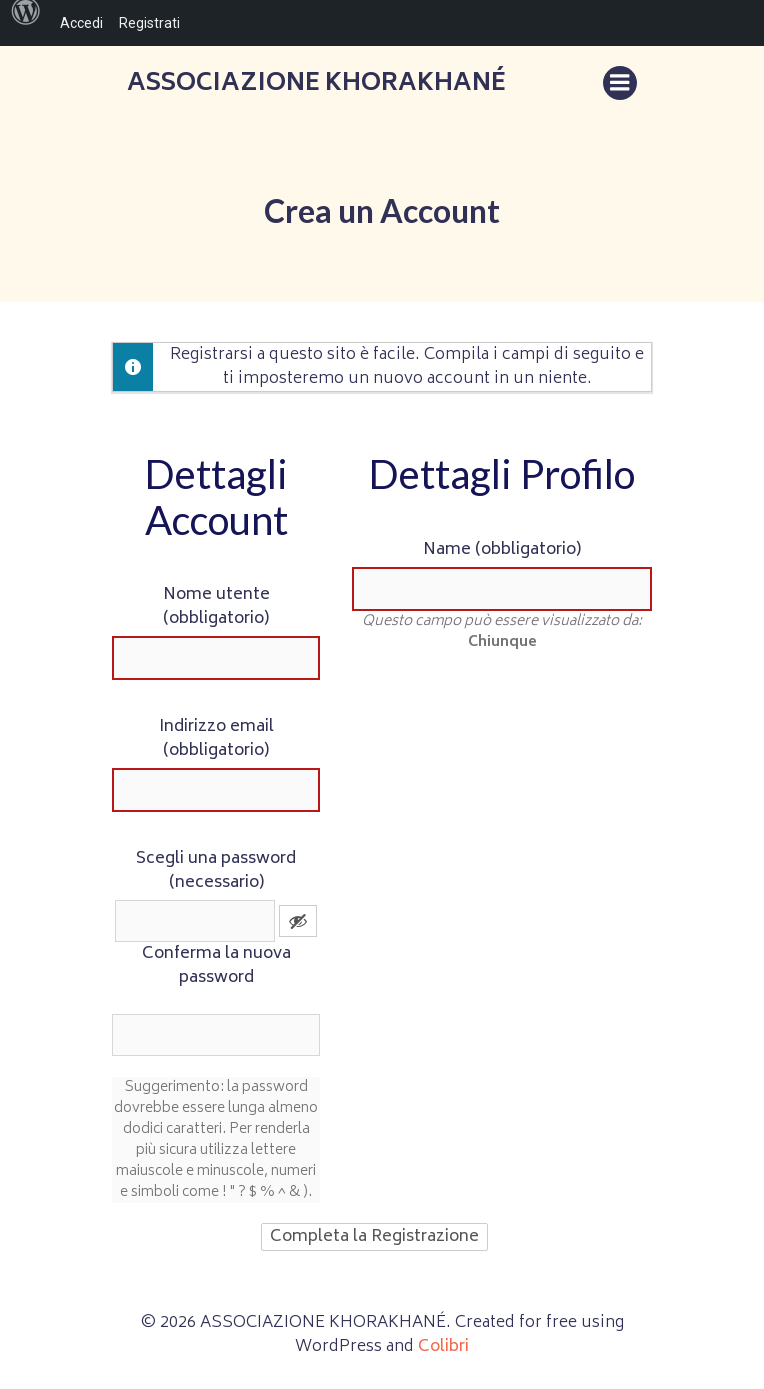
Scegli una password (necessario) (216, 871)
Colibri (443, 1347)
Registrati (149, 23)
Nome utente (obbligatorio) (216, 607)
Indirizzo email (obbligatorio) (216, 739)
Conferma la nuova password (216, 966)
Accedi (81, 23)
